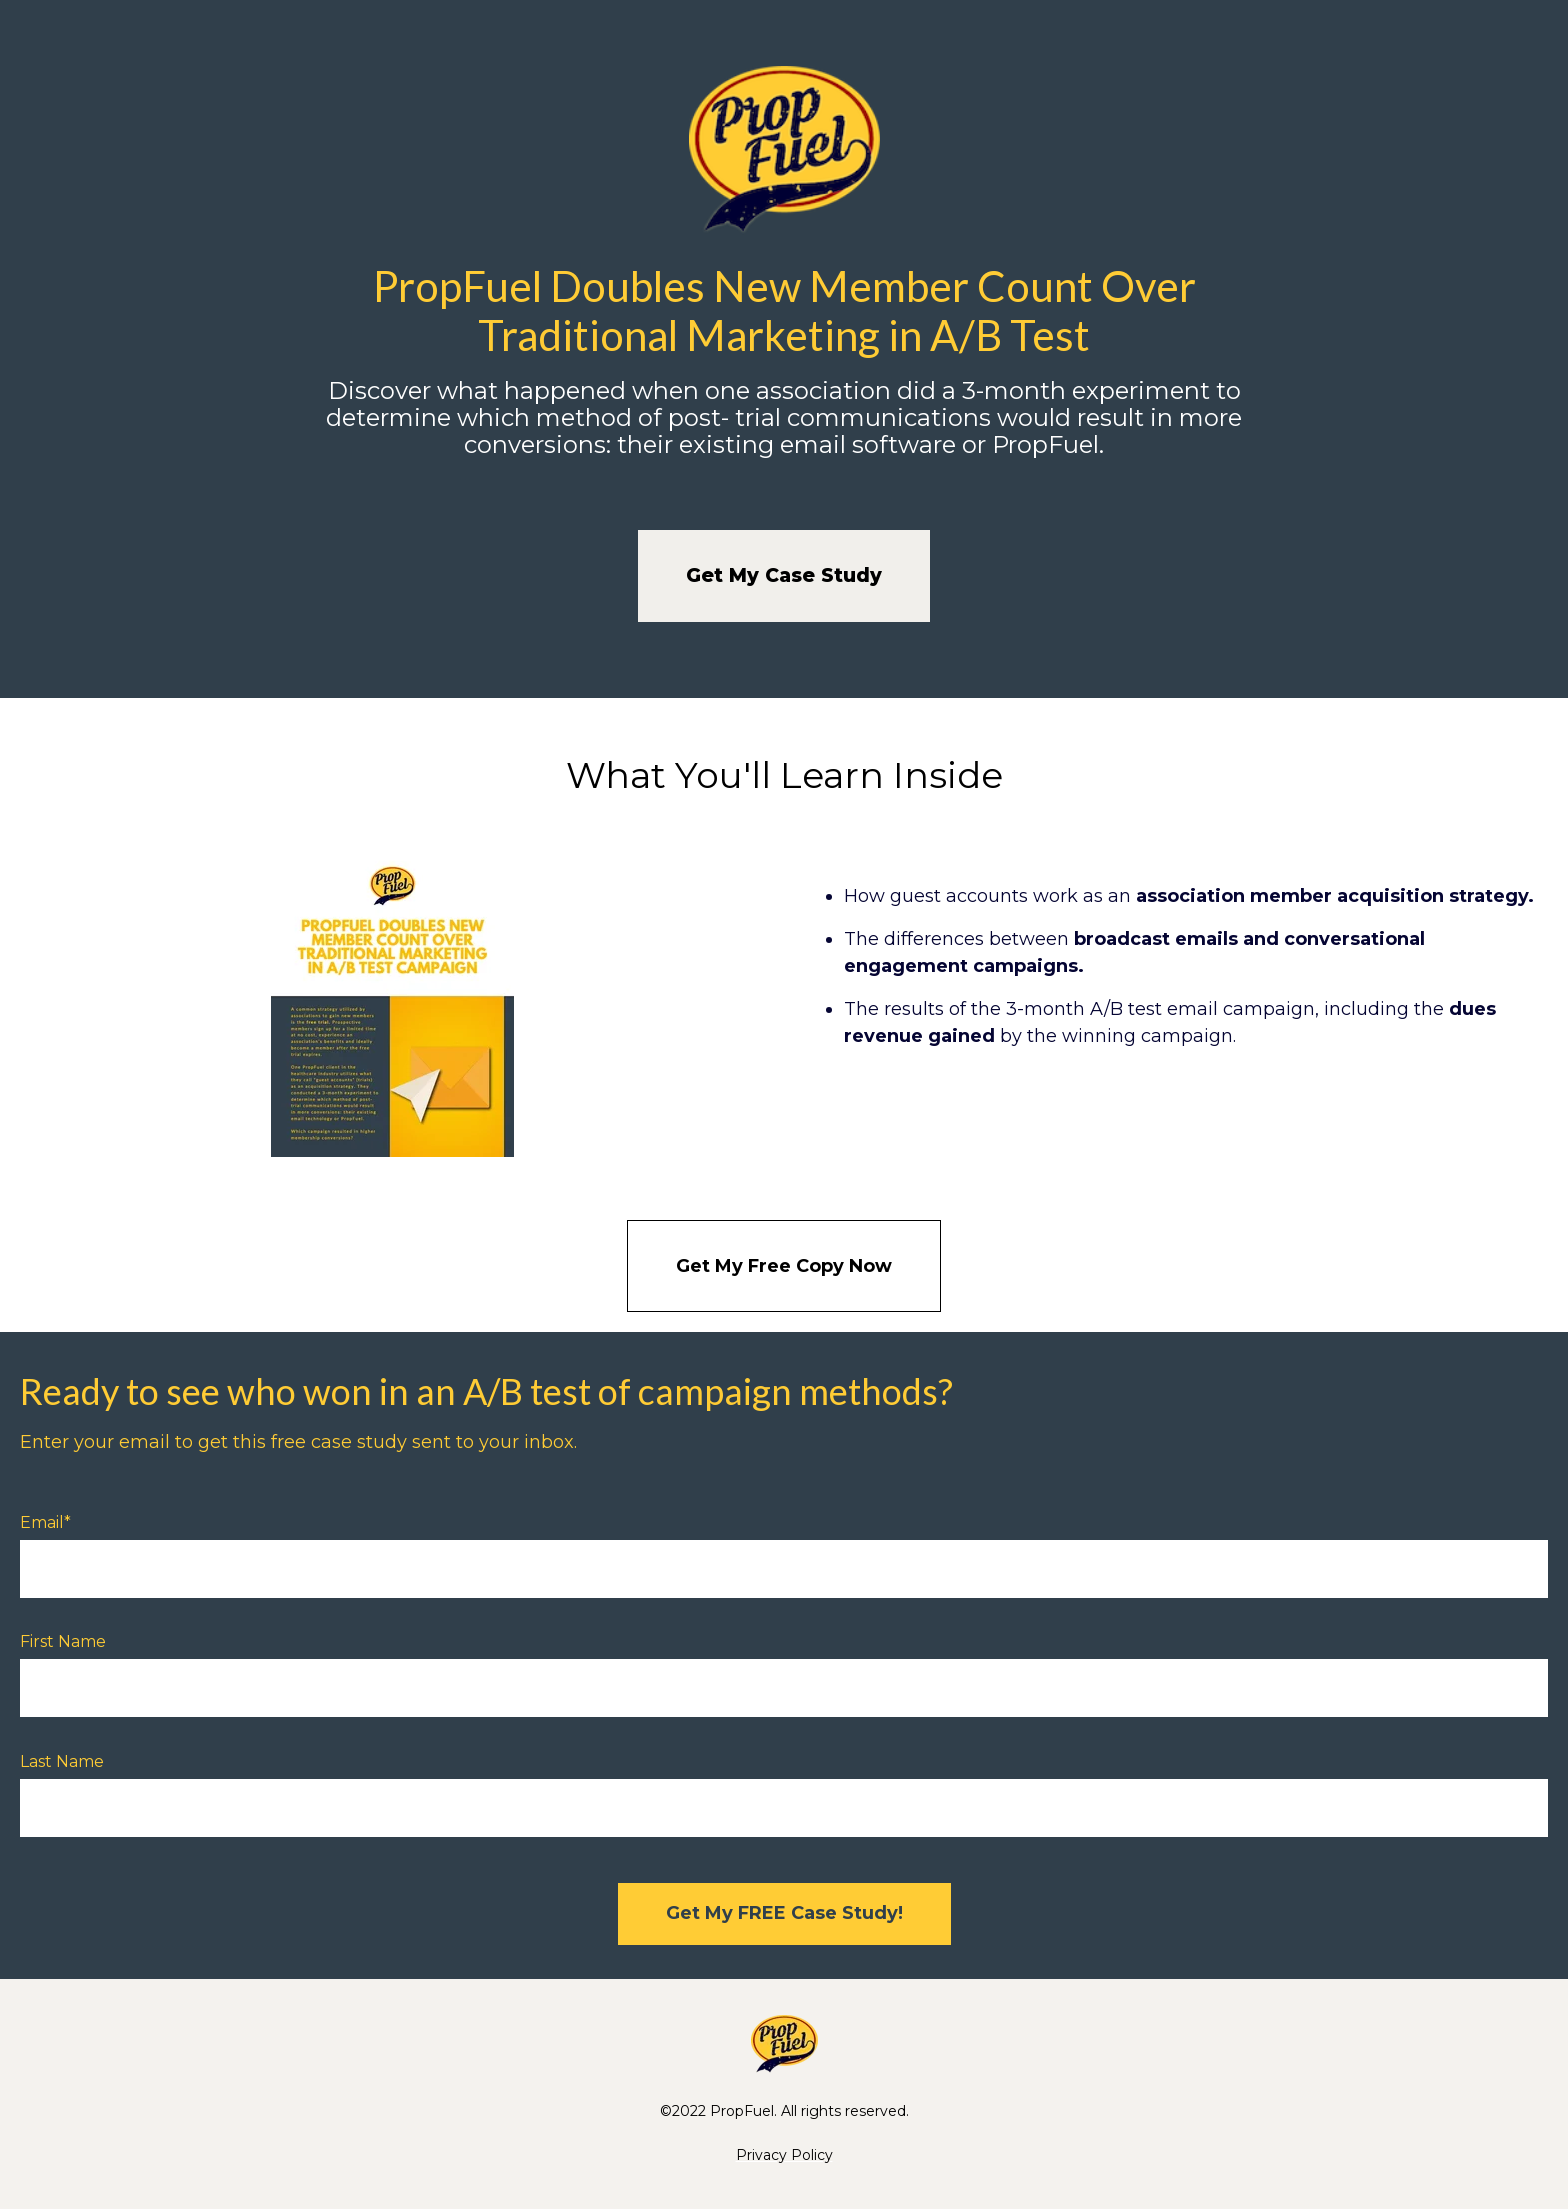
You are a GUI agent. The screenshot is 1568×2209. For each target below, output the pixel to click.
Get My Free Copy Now (784, 1266)
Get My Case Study (784, 575)
